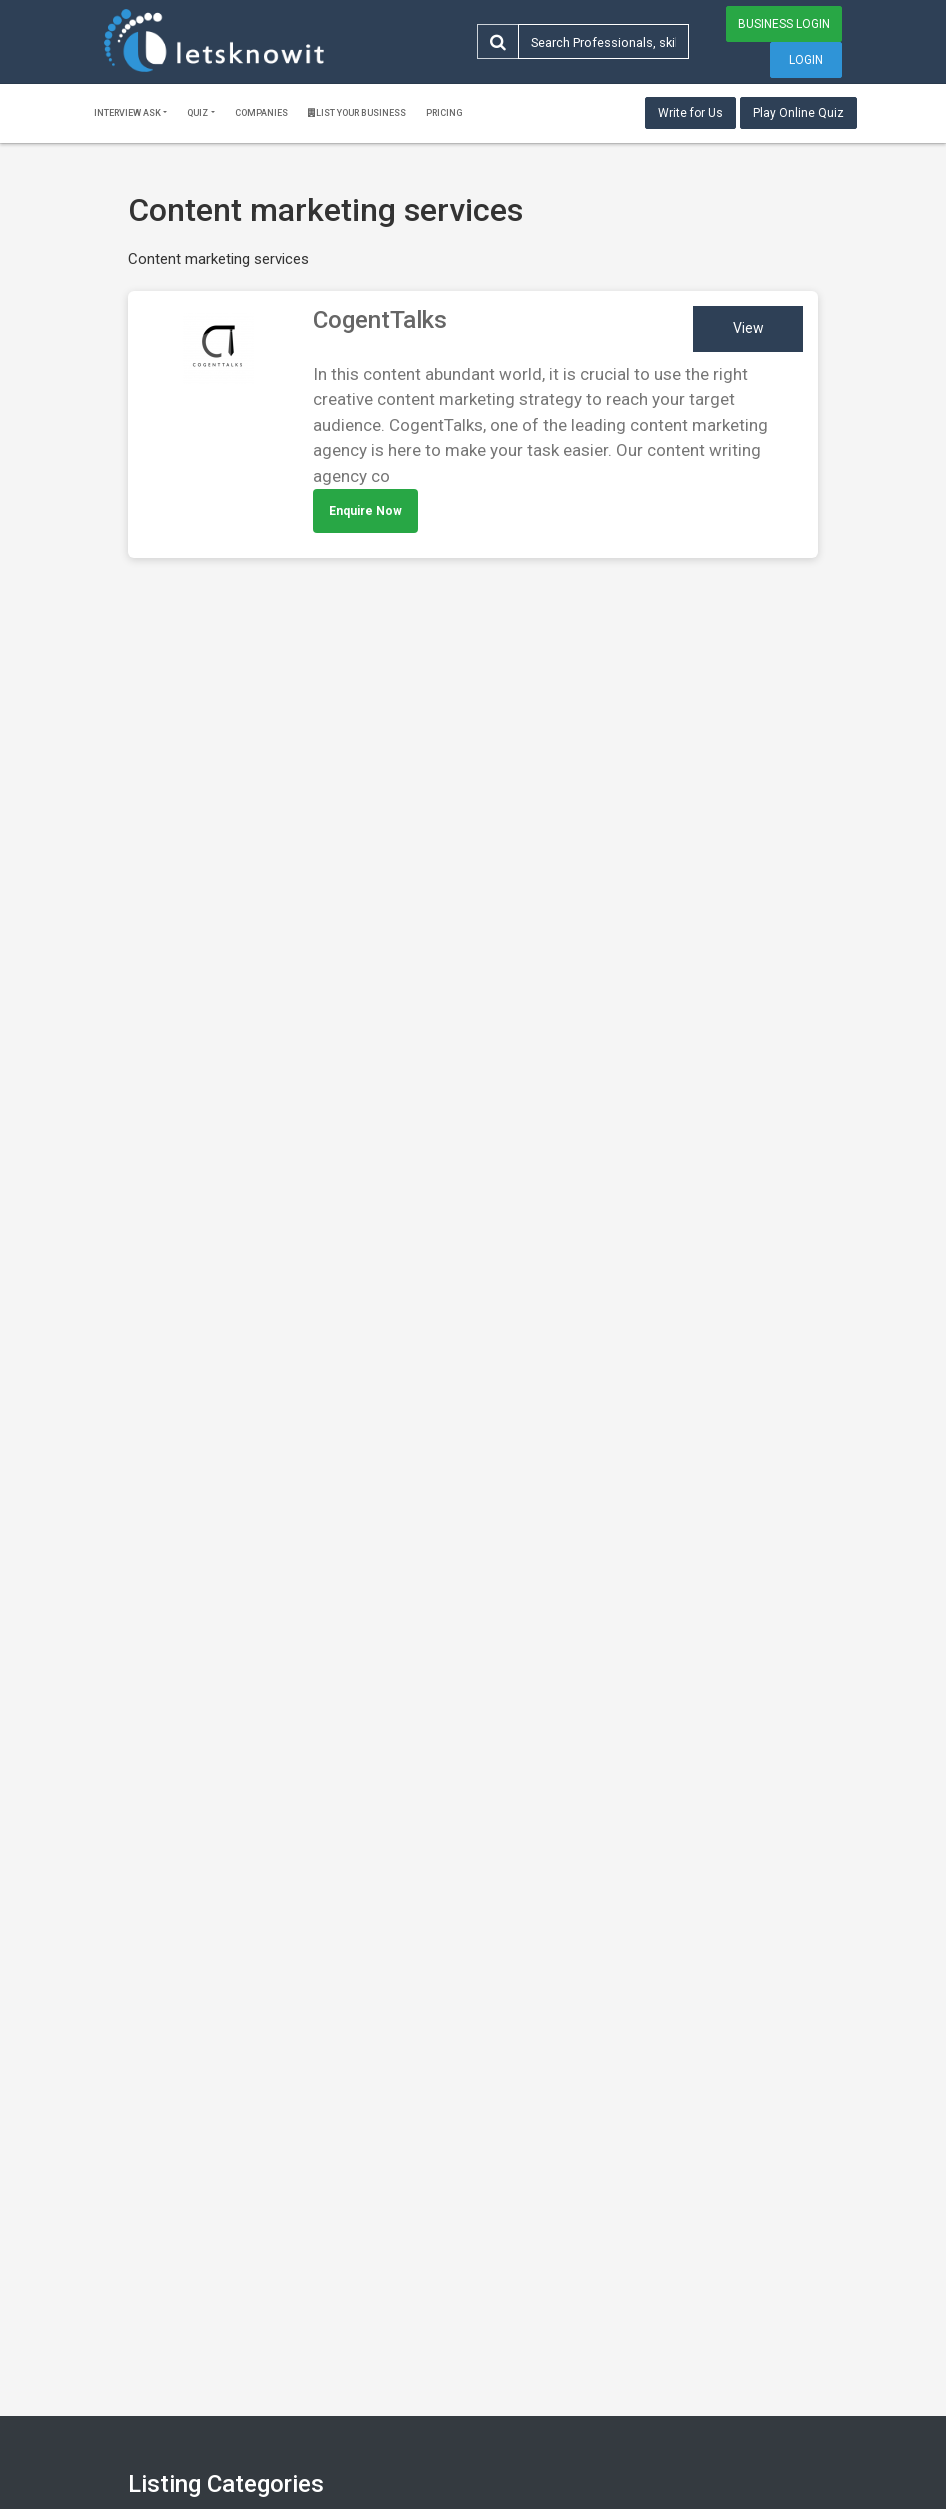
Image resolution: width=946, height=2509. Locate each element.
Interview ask (127, 113)
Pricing (444, 113)
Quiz (197, 113)
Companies (261, 113)
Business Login (784, 24)
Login (806, 60)
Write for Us (690, 113)
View (748, 328)
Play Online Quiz (798, 113)
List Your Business (357, 113)
